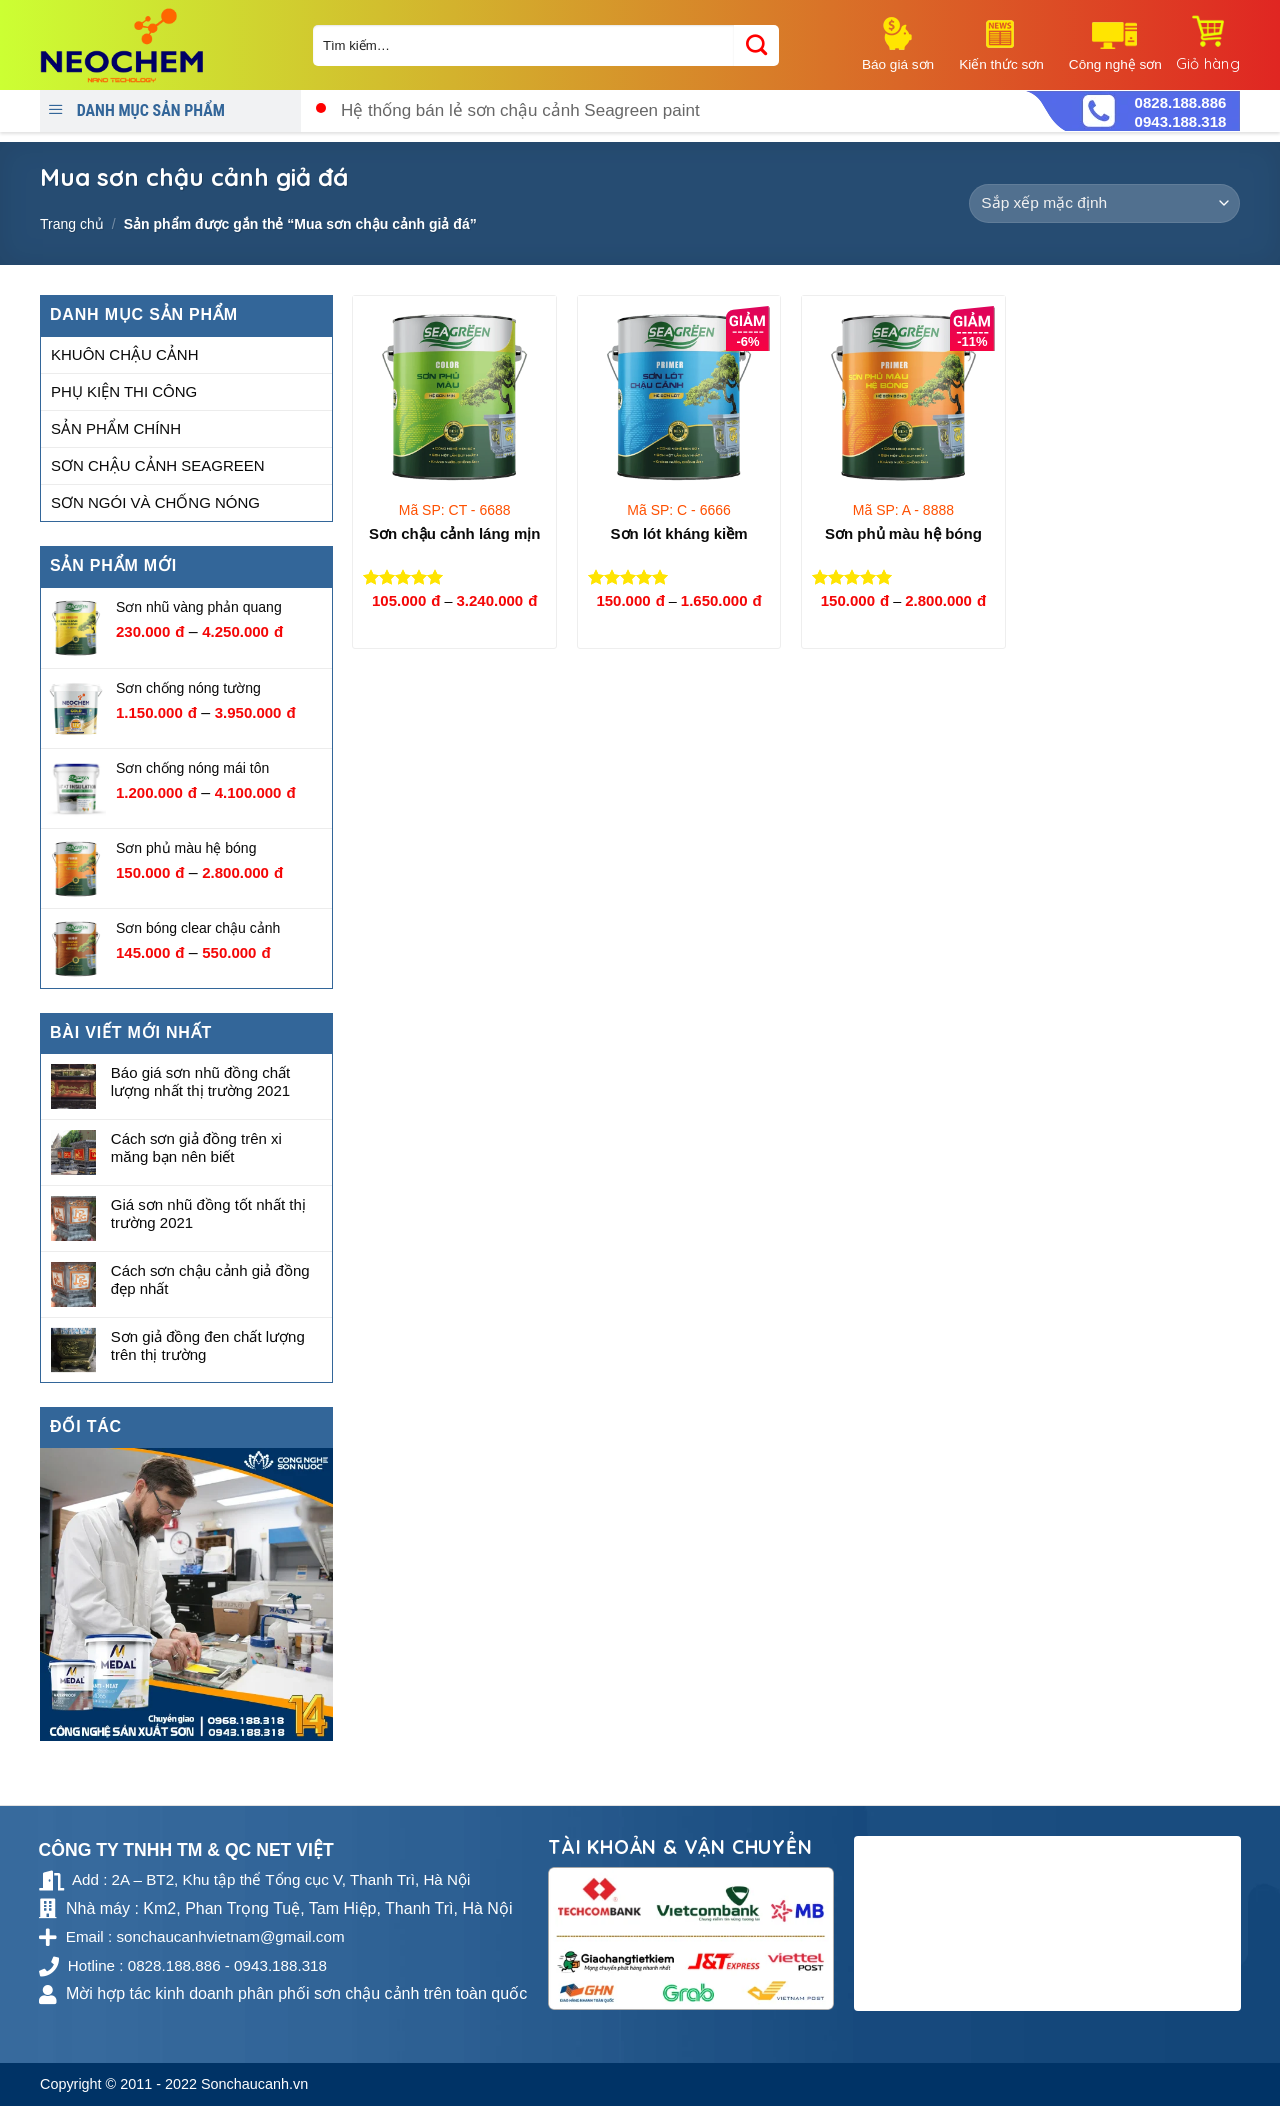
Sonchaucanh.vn (254, 2084)
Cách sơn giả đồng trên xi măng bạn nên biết (196, 1147)
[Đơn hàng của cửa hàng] (1104, 203)
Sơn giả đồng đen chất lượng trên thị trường (208, 1345)
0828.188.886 (1181, 102)
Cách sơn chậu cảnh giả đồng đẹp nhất (210, 1279)
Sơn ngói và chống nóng (155, 502)
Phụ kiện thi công (124, 391)
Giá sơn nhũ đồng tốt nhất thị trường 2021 (208, 1213)
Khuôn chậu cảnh (125, 354)
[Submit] (756, 45)
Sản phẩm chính (116, 428)
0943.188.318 (1181, 121)
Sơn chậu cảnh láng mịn (455, 533)
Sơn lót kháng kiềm (679, 533)
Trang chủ (72, 224)
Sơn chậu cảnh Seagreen (158, 465)
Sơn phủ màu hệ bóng (903, 533)
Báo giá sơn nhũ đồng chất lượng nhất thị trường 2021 (200, 1082)
